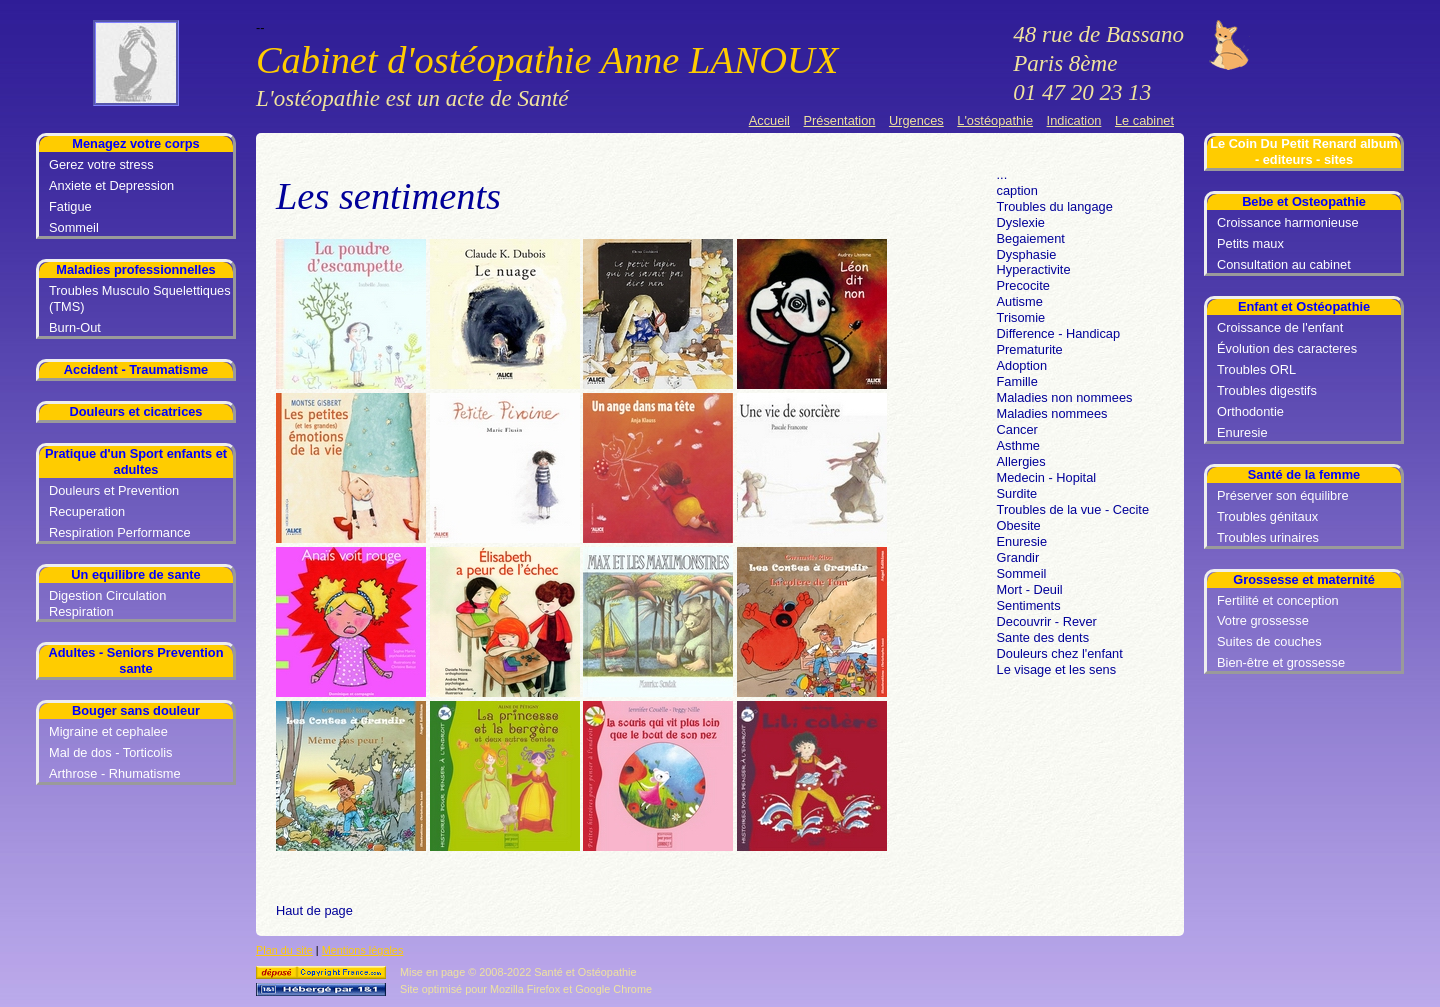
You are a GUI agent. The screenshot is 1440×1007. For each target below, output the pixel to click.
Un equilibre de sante (135, 574)
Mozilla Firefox (525, 989)
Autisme (1020, 301)
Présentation (840, 120)
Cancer (1017, 429)
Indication (1074, 120)
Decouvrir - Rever (1047, 621)
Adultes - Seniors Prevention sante (136, 660)
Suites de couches (1269, 641)
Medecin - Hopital (1047, 477)
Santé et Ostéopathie (585, 972)
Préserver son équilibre (1283, 495)
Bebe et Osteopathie (1304, 201)
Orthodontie (1250, 411)
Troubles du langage (1055, 206)
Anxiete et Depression (111, 185)
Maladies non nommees (1065, 397)
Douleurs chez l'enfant (1060, 653)
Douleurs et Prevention (114, 490)
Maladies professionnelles (135, 269)
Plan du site (284, 950)
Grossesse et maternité (1304, 579)
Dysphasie (1027, 254)
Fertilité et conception (1278, 600)
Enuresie (1242, 432)
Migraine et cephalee (108, 731)
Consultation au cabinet (1284, 264)
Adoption (1022, 365)
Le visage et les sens (1057, 669)
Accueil (769, 120)
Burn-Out (75, 327)
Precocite (1023, 285)
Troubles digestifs (1267, 390)
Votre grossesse (1263, 620)
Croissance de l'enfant (1280, 327)
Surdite (1017, 493)
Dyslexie (1021, 222)
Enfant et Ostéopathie (1304, 306)
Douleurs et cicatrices (135, 411)
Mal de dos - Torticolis (111, 752)
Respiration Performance (120, 532)
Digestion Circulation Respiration (107, 603)
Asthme (1018, 445)
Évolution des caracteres (1287, 348)
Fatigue (70, 206)
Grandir (1018, 557)
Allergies (1021, 461)
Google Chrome (613, 989)
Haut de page (314, 910)
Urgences (916, 120)
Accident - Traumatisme (136, 369)
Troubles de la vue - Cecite (1073, 509)
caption (1017, 190)
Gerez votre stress (101, 164)
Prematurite (1030, 349)
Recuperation (87, 511)
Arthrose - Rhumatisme (115, 773)
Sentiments (1029, 605)
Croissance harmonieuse (1288, 222)
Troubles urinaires (1268, 537)
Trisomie (1021, 317)
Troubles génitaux (1267, 516)
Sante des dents (1043, 637)
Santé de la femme (1304, 474)
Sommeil (74, 227)
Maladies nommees (1052, 413)
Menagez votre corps (135, 143)
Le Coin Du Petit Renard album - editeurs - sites (1304, 151)
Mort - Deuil (1030, 589)
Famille (1017, 381)
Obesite (1019, 525)
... (1002, 174)
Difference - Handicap (1059, 333)
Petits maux (1250, 243)
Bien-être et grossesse (1281, 662)
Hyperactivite (1034, 269)
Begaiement (1031, 238)
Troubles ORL (1256, 369)
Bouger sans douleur (136, 710)
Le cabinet (1144, 120)
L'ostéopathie (995, 120)
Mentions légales (363, 950)
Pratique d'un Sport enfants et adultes (136, 461)
